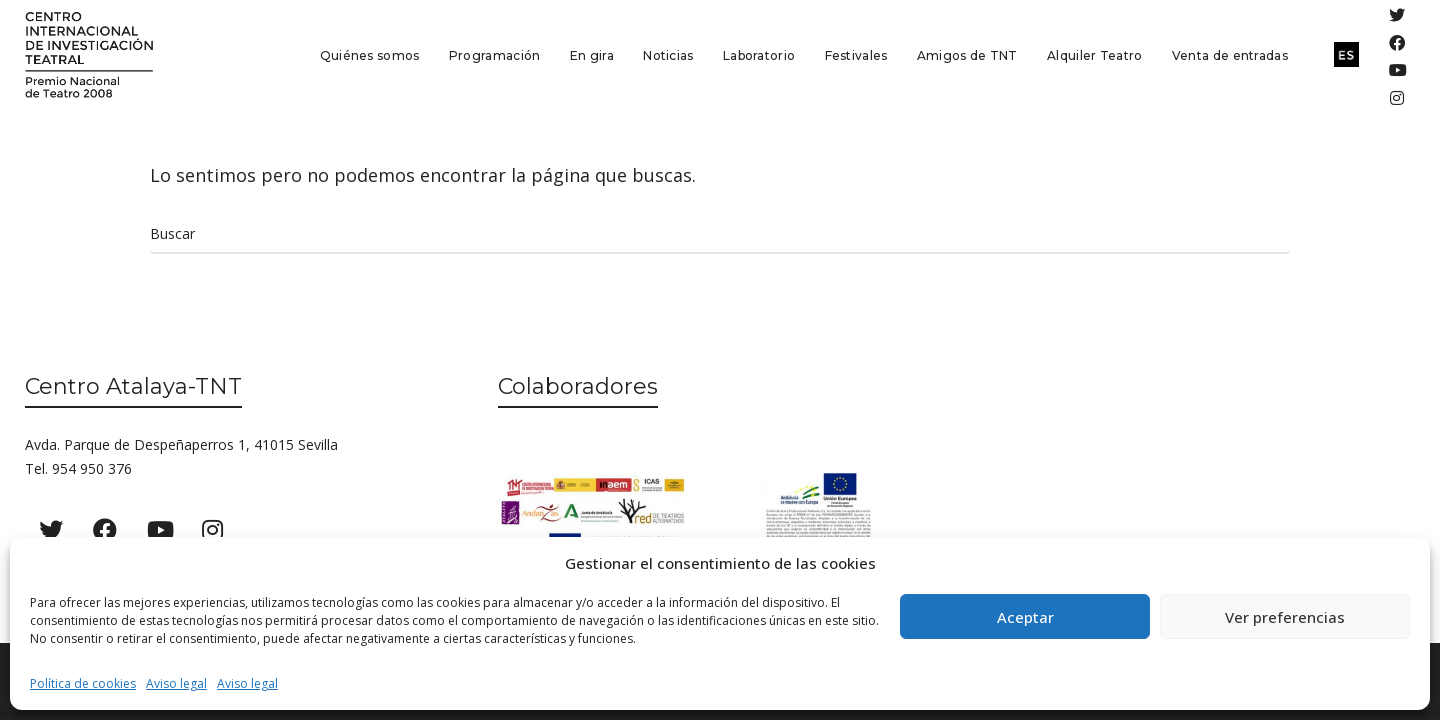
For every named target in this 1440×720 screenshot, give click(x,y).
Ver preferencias (1285, 617)
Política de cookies (83, 683)
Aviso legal (176, 683)
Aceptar (1025, 617)
